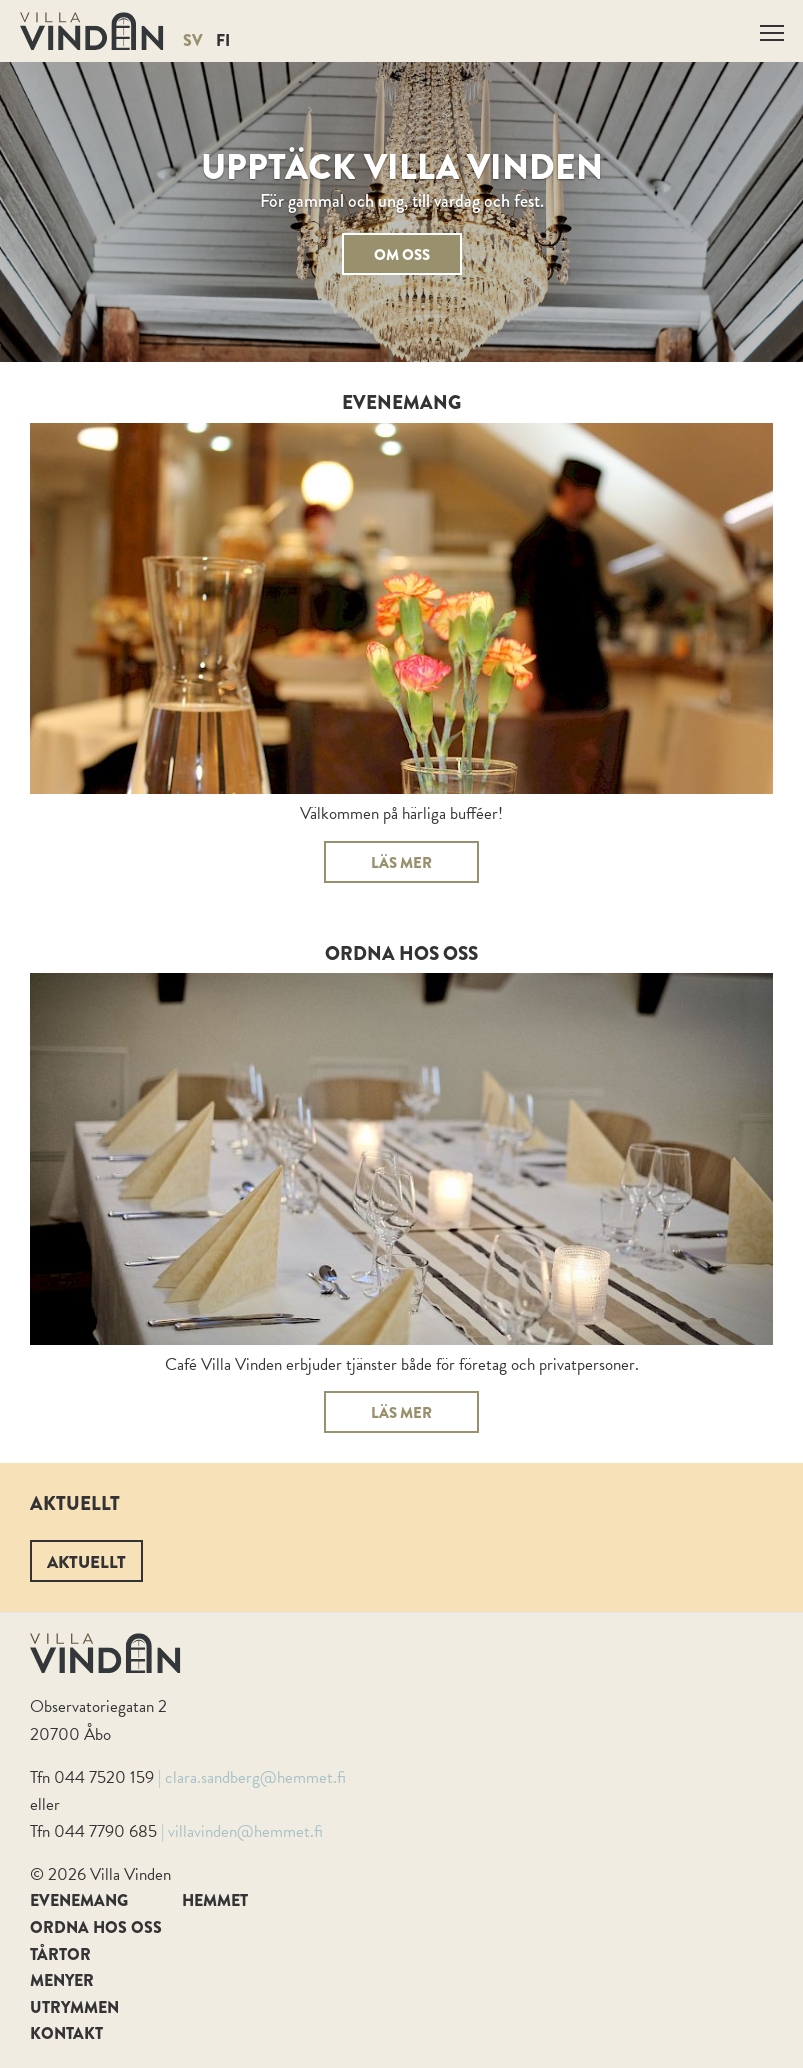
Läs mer (401, 863)
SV (193, 40)
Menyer (62, 1980)
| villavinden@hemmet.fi (242, 1831)
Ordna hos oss (96, 1927)
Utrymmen (74, 2007)
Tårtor (60, 1954)
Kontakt (66, 2033)
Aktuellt (86, 1562)
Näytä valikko (773, 29)
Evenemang (79, 1900)
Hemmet (215, 1900)
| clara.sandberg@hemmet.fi (252, 1777)
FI (223, 40)
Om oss (402, 255)
